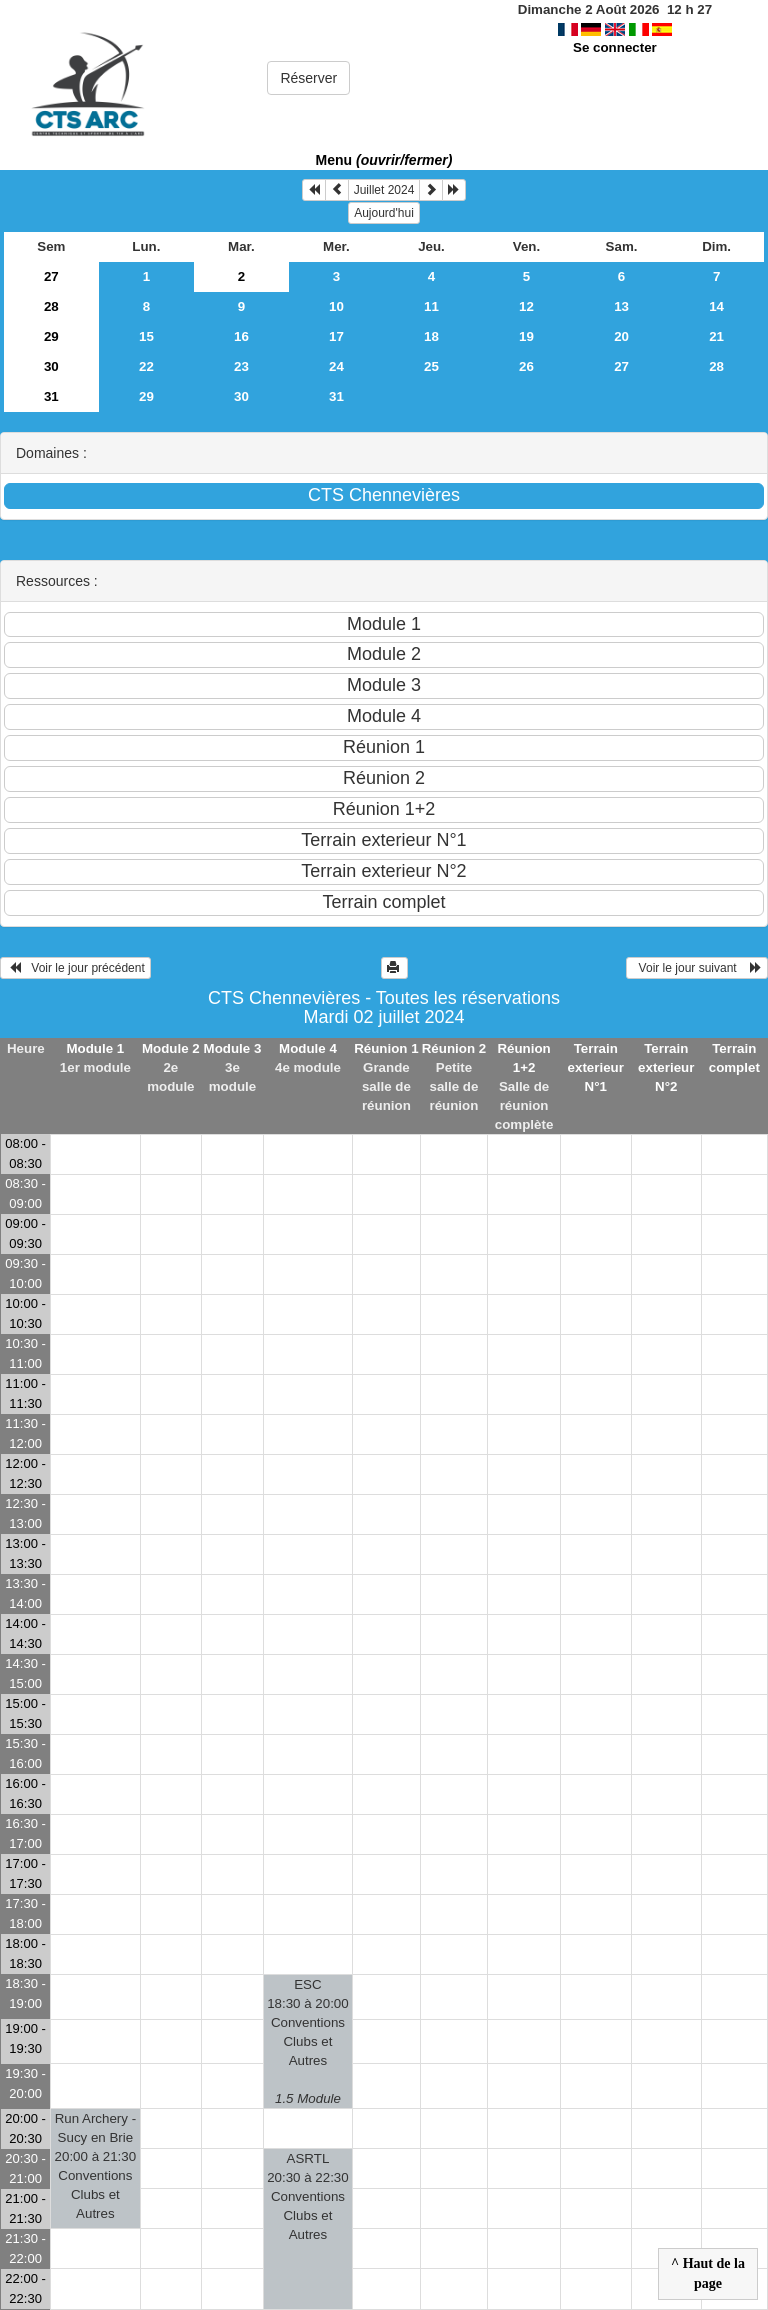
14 (716, 306)
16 (241, 336)
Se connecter (615, 47)
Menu (384, 160)
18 (431, 336)
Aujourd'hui (384, 213)
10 (336, 306)
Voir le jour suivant (697, 968)
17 (336, 336)
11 (431, 306)
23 (241, 366)
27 (51, 276)
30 (51, 366)
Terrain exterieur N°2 (666, 1067)
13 (621, 306)
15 (146, 336)
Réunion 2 (454, 1048)
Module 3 (233, 1048)
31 (51, 396)
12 (526, 306)
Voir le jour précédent (75, 968)
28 (51, 306)
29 (51, 336)
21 (716, 336)
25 (431, 366)
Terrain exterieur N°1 (596, 1067)
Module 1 (95, 1048)
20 (621, 336)
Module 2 (171, 1048)
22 (146, 366)
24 (336, 366)
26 (526, 366)
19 (526, 336)
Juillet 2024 (384, 190)
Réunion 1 (386, 1048)
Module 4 (308, 1048)
